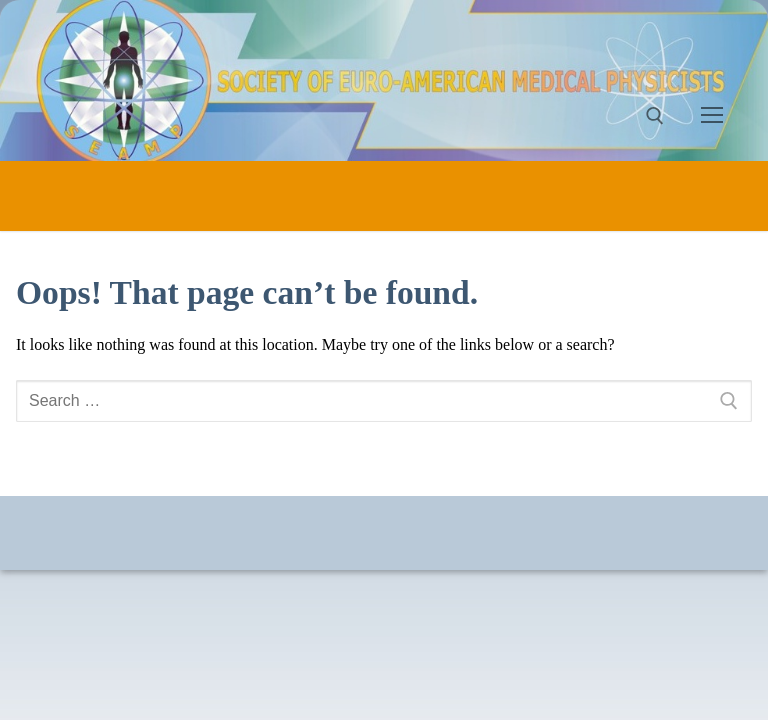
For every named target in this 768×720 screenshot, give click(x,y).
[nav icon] (712, 116)
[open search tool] (655, 116)
